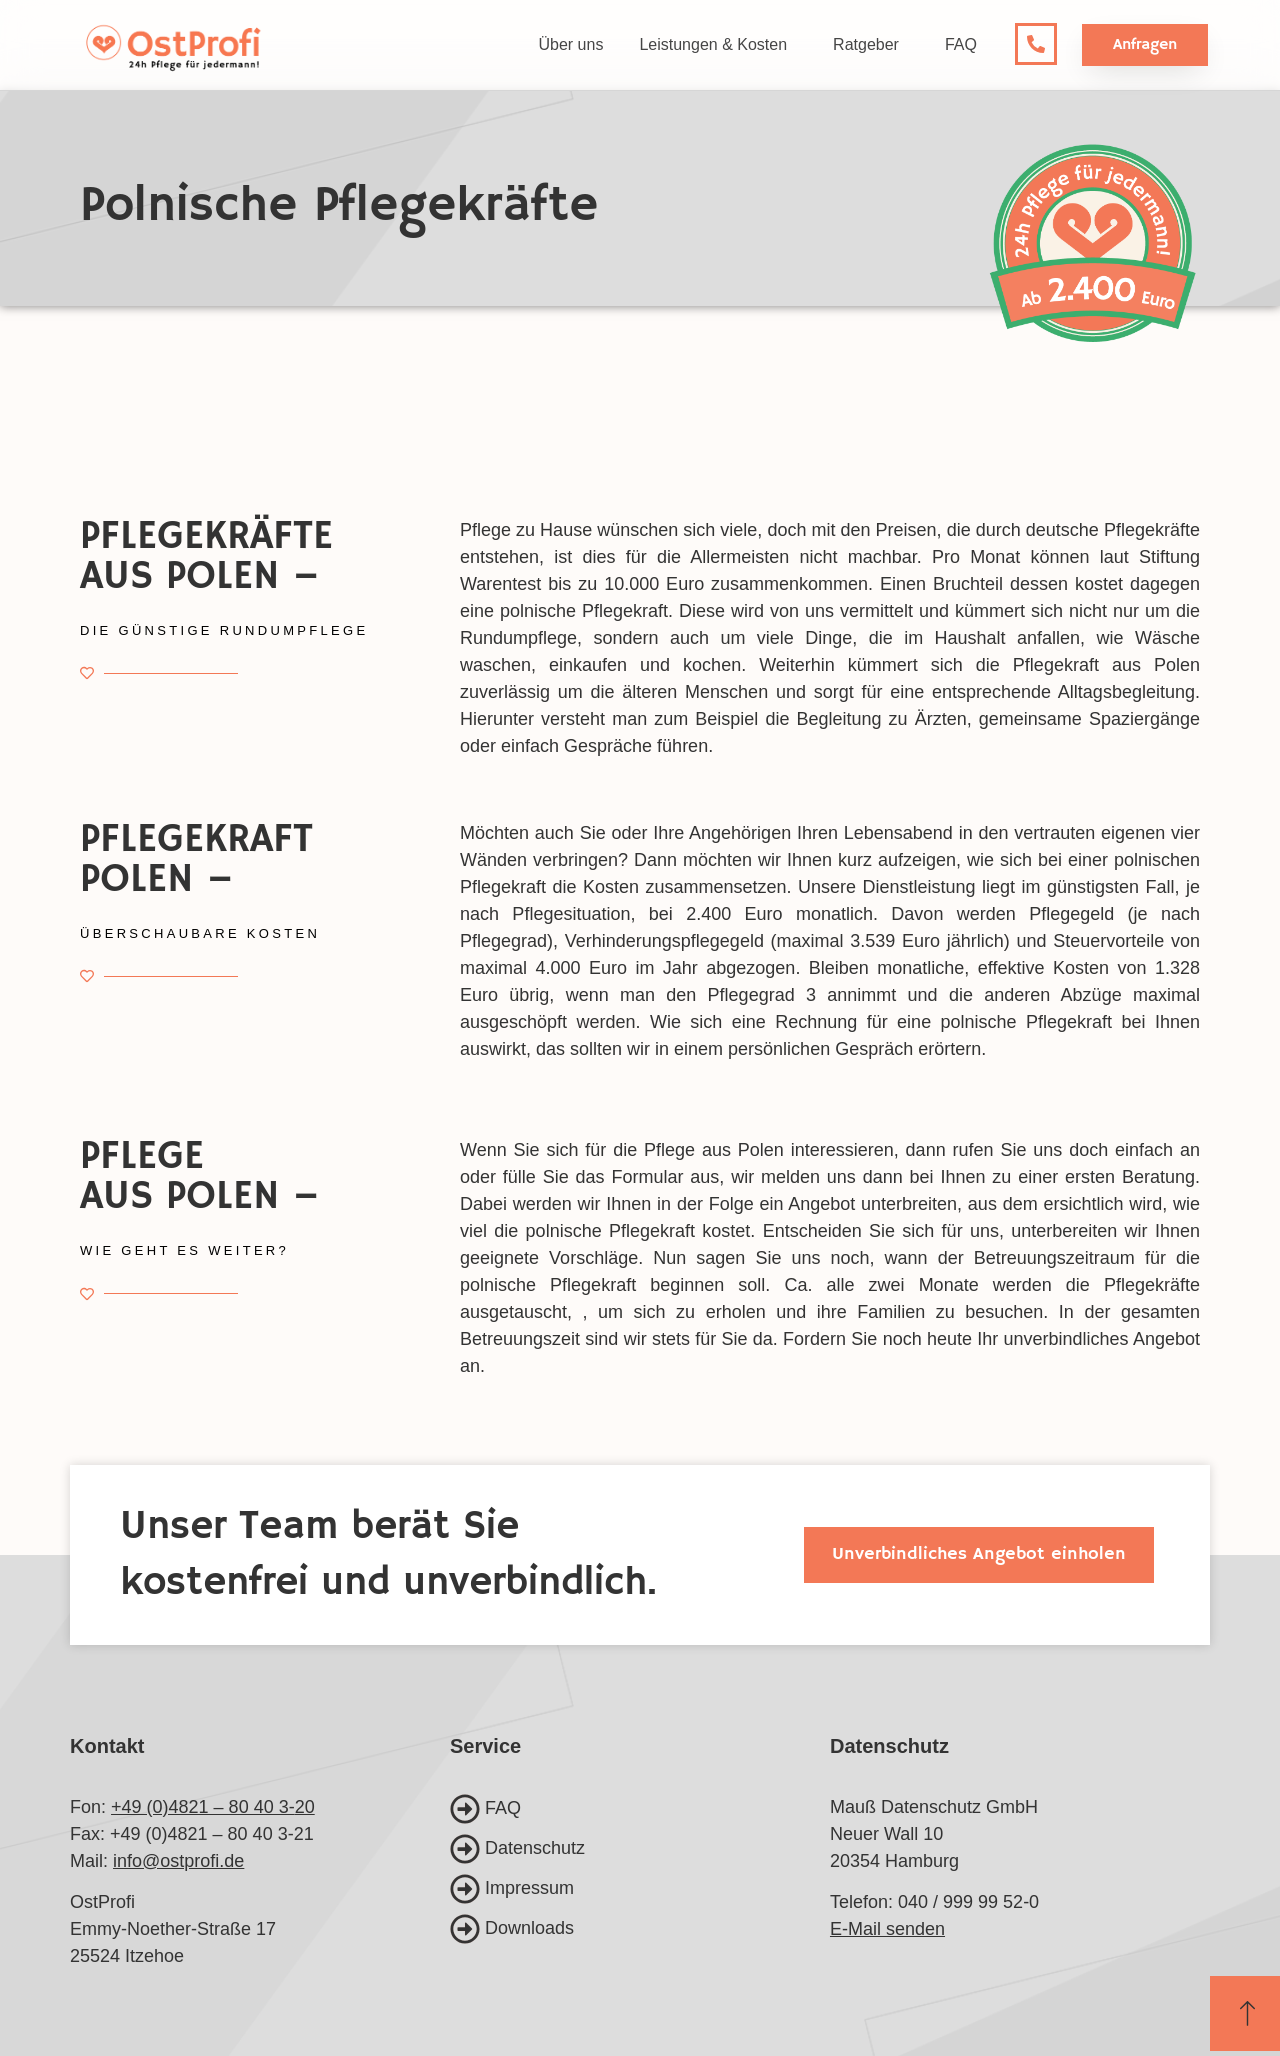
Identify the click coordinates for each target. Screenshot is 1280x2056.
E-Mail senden (887, 1929)
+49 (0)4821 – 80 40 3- (203, 1807)
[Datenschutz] (640, 1849)
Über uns (570, 44)
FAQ (961, 44)
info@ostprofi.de (178, 1861)
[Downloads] (640, 1929)
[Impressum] (640, 1889)
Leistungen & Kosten (718, 45)
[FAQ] (640, 1809)
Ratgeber (871, 45)
